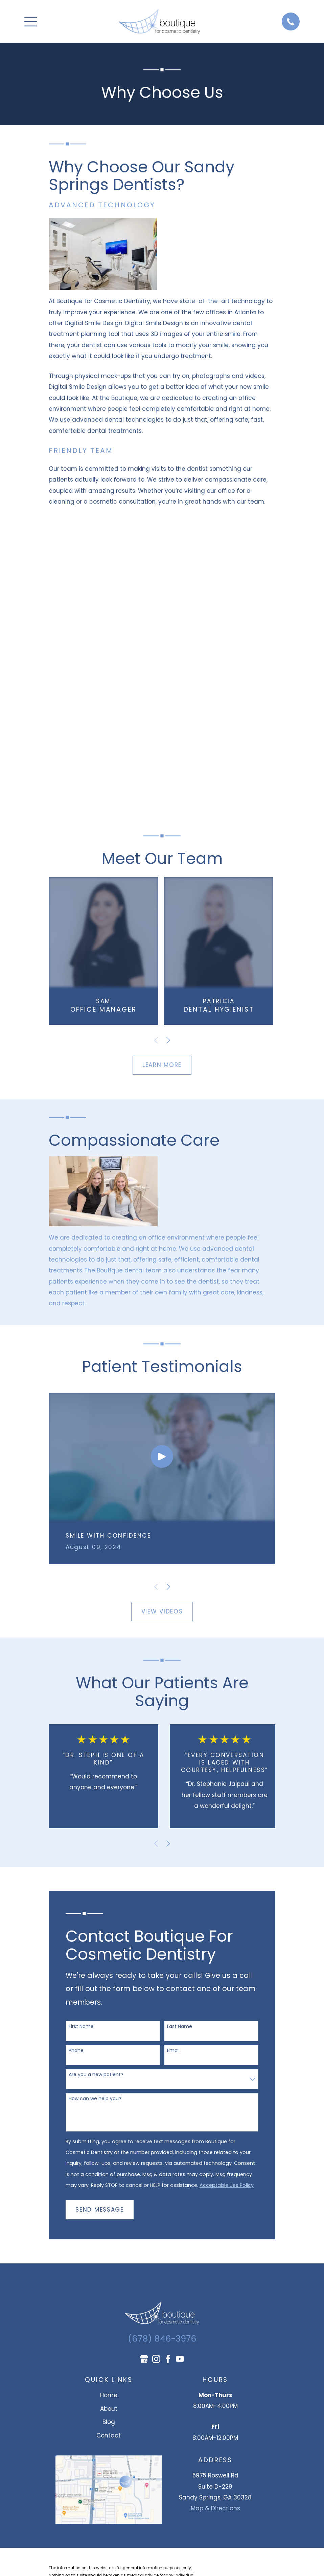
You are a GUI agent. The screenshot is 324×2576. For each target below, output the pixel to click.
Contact (108, 2435)
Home (108, 2395)
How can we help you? (95, 2099)
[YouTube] (180, 2359)
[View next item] (168, 1040)
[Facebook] (168, 2359)
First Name (81, 2026)
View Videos (162, 1611)
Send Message (99, 2209)
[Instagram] (156, 2359)
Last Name (179, 2026)
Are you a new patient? (96, 2074)
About (108, 2409)
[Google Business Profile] (144, 2359)
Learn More (162, 1065)
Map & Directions (215, 2508)
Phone (76, 2050)
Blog (108, 2422)
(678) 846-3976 (162, 2338)
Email (173, 2050)
